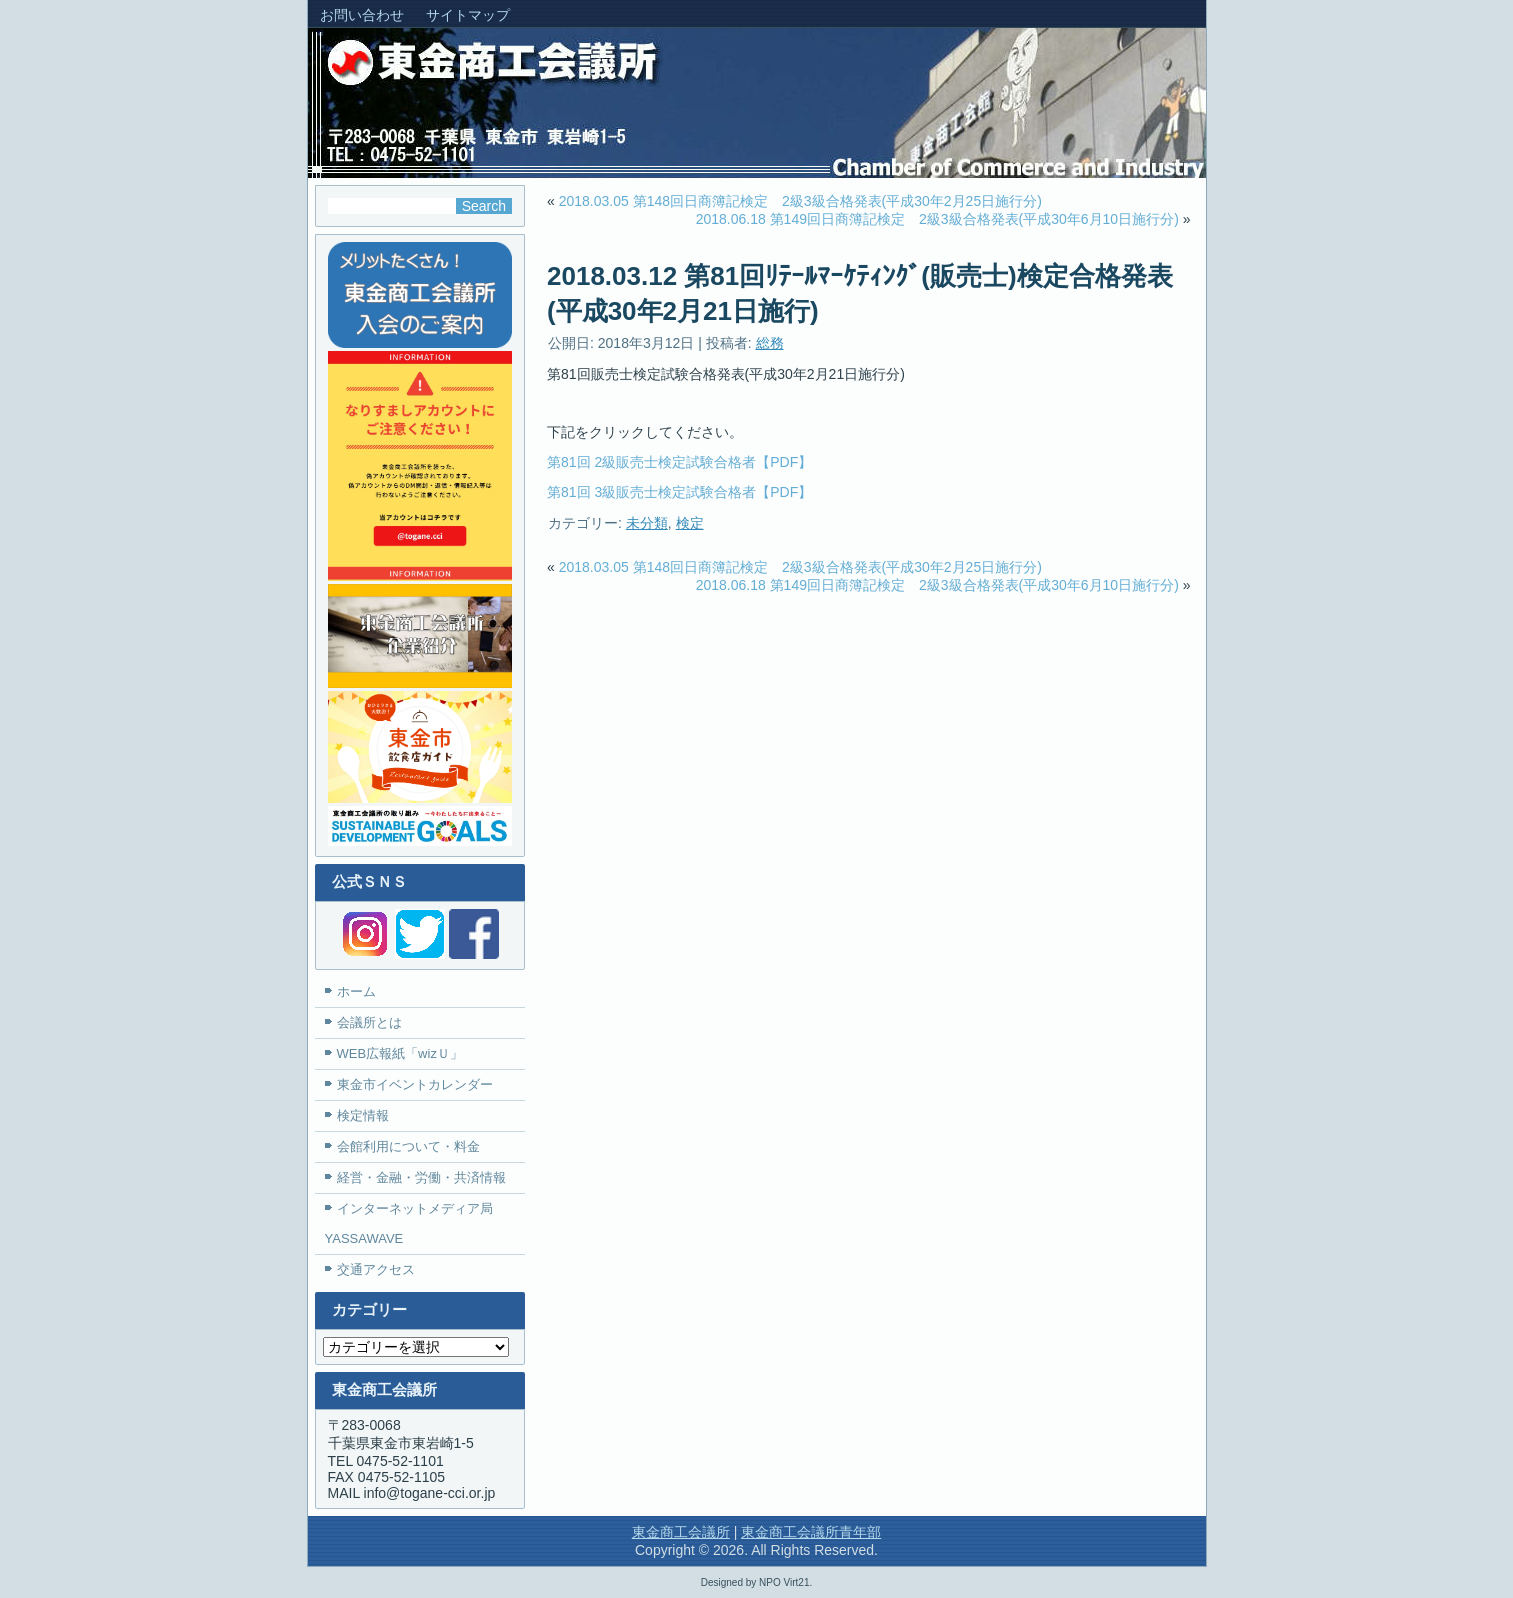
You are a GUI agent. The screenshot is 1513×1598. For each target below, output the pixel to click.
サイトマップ (468, 15)
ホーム (356, 991)
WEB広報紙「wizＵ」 (400, 1053)
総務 (770, 343)
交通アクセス (376, 1269)
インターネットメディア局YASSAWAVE (409, 1223)
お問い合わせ (362, 15)
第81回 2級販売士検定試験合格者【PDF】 (679, 462)
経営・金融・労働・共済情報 (421, 1177)
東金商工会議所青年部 (811, 1532)
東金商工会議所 (681, 1532)
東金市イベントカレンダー (415, 1084)
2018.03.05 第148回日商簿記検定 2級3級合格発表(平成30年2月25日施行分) (800, 201)
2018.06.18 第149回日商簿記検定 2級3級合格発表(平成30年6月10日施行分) (937, 219)
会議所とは (369, 1022)
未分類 (647, 523)
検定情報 (363, 1115)
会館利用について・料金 (408, 1146)
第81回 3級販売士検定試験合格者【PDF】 (679, 492)
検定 (690, 523)
